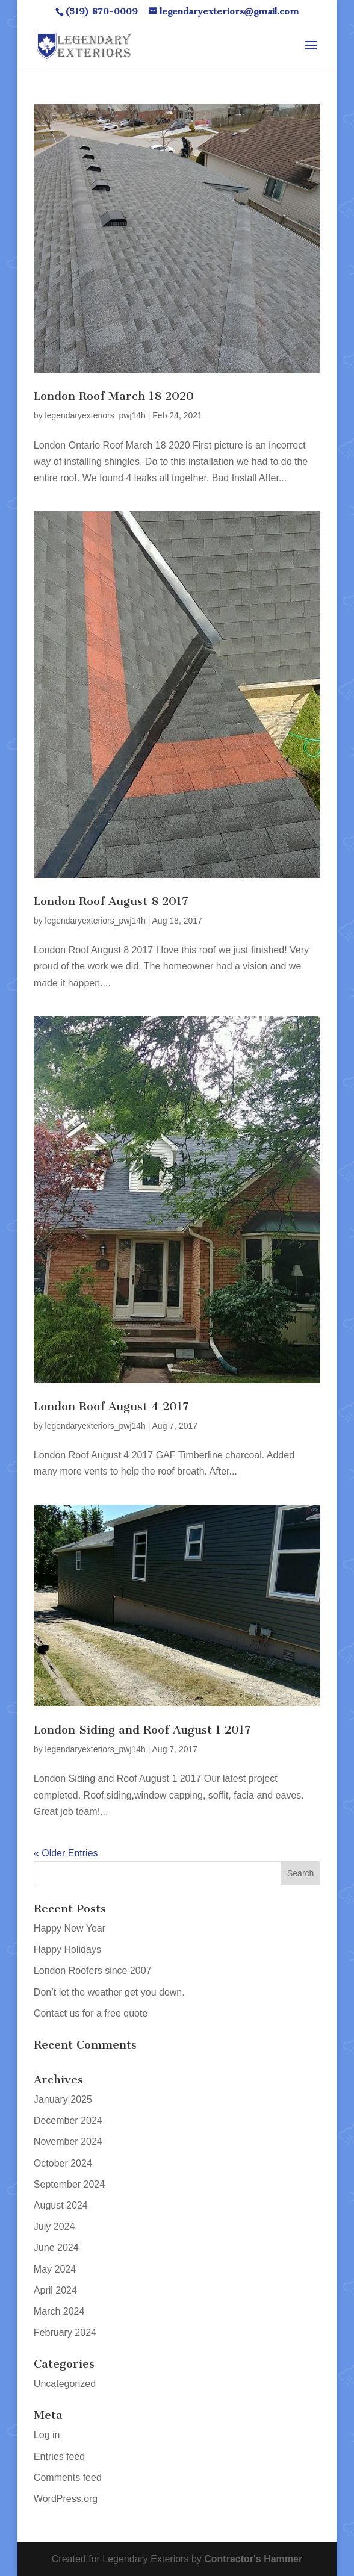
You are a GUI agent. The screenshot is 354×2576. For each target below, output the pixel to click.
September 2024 (69, 2184)
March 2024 (59, 2311)
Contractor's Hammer (253, 2559)
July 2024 (54, 2226)
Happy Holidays (67, 1949)
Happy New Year (69, 1928)
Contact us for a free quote (91, 2013)
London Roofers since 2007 (93, 1970)
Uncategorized (65, 2383)
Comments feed (68, 2477)
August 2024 (61, 2205)
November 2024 (68, 2141)
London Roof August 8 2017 (111, 901)
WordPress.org (66, 2499)
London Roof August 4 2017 (111, 1406)
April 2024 (55, 2290)
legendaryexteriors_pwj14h (95, 415)
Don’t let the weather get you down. (109, 1992)
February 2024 (65, 2332)
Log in (47, 2435)
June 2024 (56, 2247)
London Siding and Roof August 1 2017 (142, 1730)
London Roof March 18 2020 (114, 396)
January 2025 (63, 2099)
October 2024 (63, 2163)
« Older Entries (66, 1853)
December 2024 (68, 2120)
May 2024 (55, 2269)
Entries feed (59, 2456)
